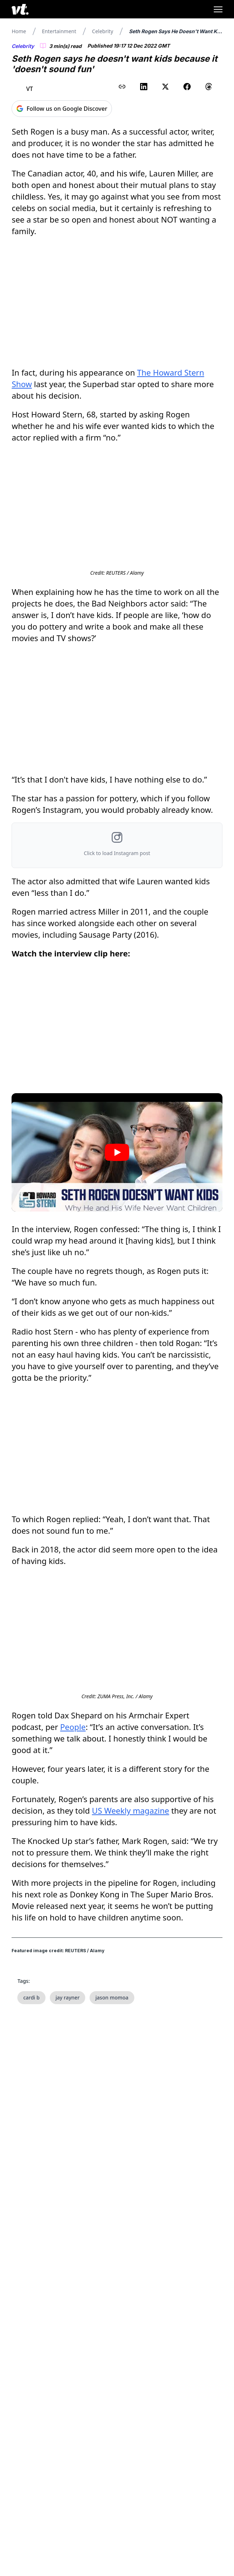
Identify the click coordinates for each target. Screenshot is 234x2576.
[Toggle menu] (218, 9)
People (73, 1731)
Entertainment (59, 31)
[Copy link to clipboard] (122, 87)
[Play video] (117, 1155)
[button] (117, 848)
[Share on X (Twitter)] (165, 87)
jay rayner (68, 2002)
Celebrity (102, 31)
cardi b (31, 2002)
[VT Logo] (20, 9)
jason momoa (111, 2002)
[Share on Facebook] (187, 87)
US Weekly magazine (130, 1815)
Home (19, 31)
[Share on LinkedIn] (144, 87)
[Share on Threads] (209, 87)
